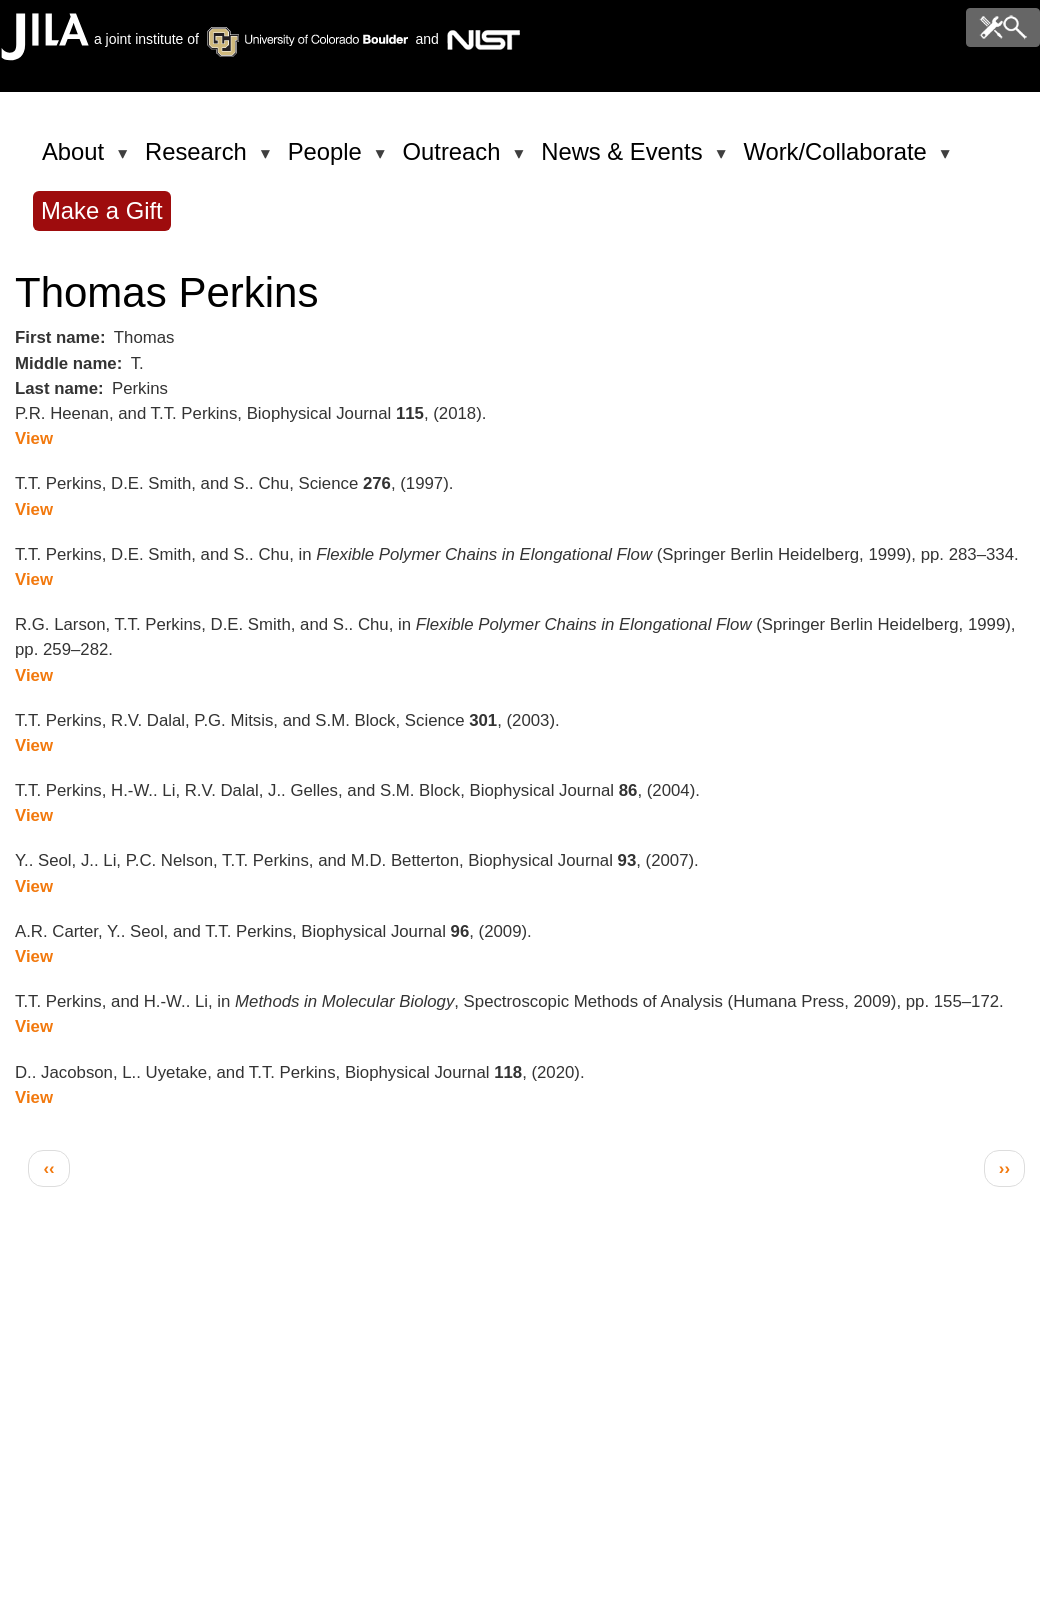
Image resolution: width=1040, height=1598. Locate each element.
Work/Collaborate (838, 160)
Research (199, 160)
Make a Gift (102, 210)
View (34, 438)
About (76, 160)
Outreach (455, 160)
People (328, 160)
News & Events (625, 160)
